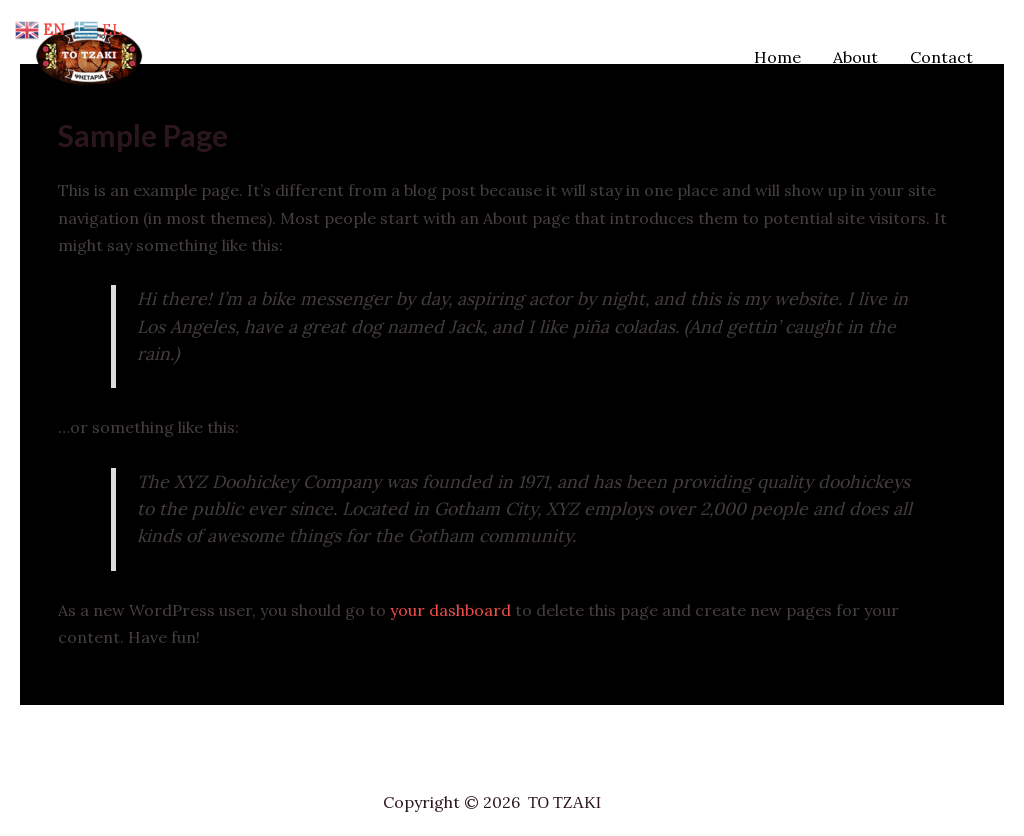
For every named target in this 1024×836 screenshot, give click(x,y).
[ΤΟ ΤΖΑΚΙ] (95, 55)
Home (777, 57)
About (855, 57)
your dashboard (450, 610)
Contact (941, 57)
